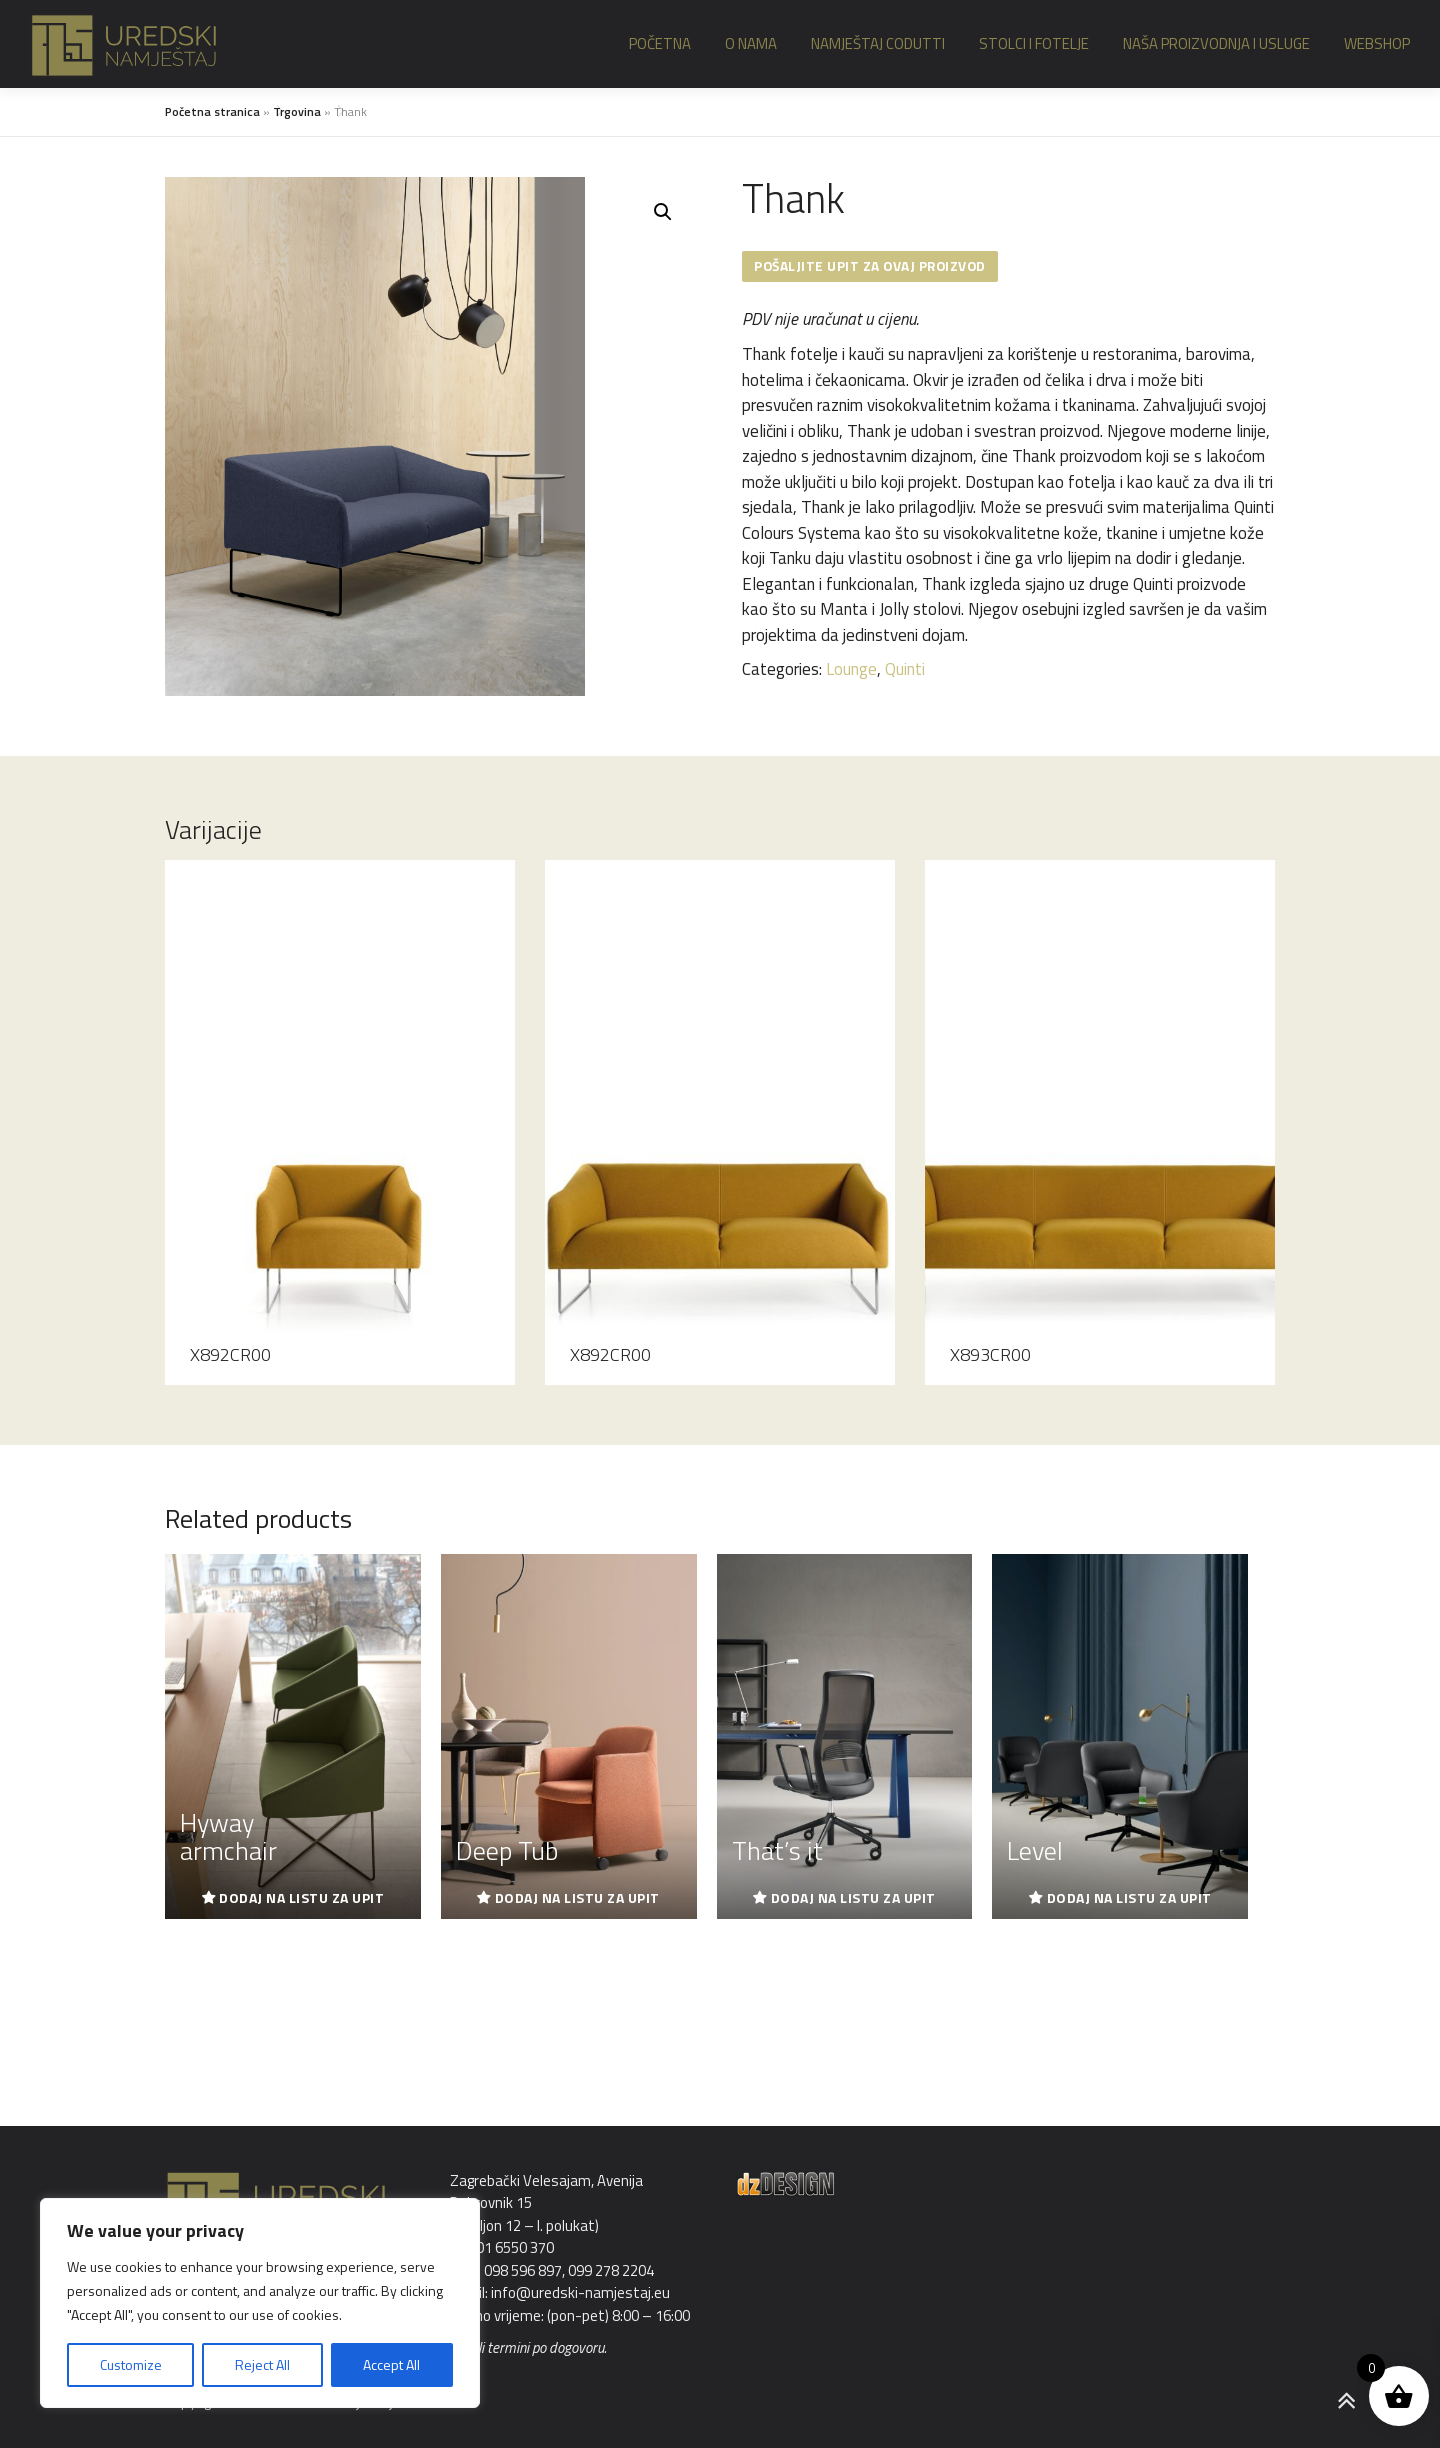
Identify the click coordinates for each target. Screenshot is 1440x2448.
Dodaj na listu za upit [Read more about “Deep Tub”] (577, 1897)
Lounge (851, 670)
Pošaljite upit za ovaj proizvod (874, 266)
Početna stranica (212, 111)
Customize (131, 2364)
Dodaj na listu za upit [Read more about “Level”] (1129, 1897)
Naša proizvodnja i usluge (1216, 43)
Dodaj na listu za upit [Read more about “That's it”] (853, 1897)
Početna (660, 43)
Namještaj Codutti (878, 43)
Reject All (262, 2364)
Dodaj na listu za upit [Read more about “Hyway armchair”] (301, 1897)
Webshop (1377, 43)
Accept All (391, 2364)
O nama (751, 43)
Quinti (905, 670)
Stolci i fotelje (1034, 43)
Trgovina (297, 111)
